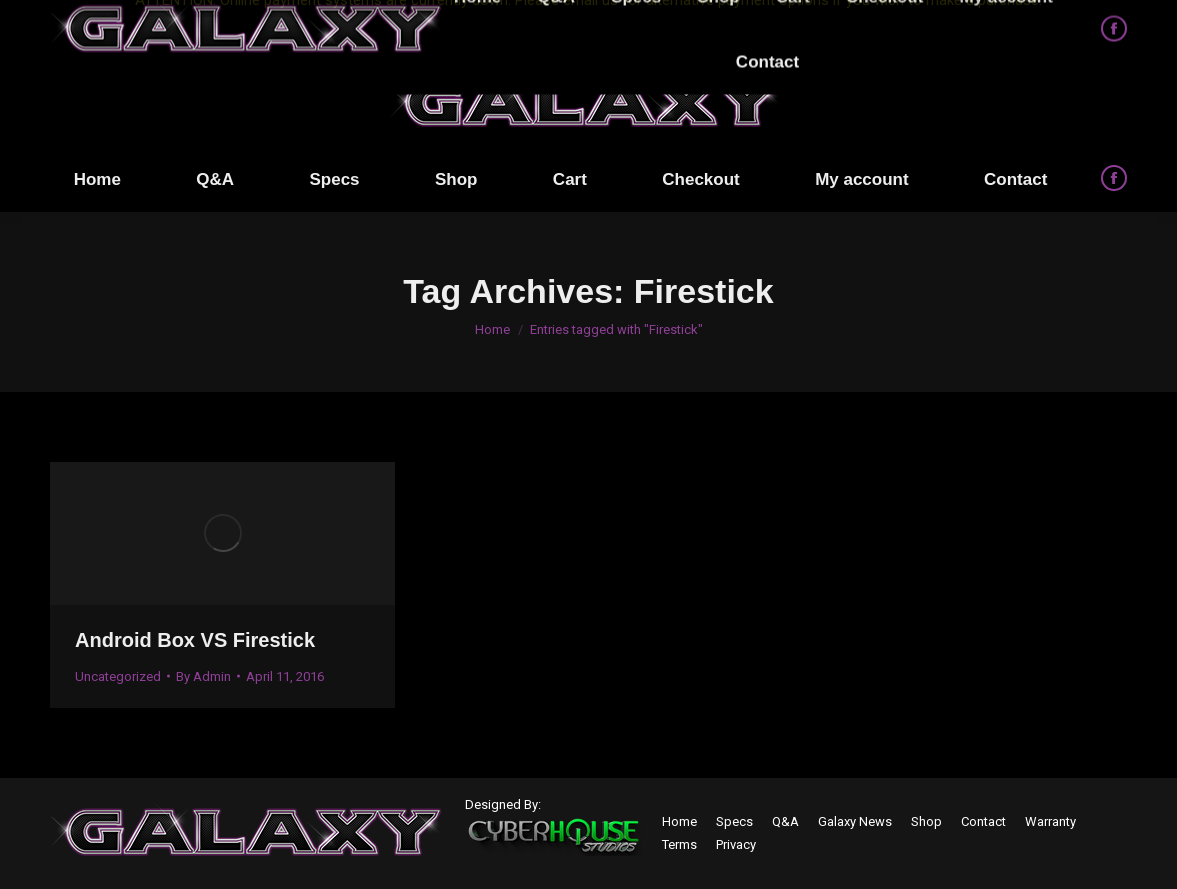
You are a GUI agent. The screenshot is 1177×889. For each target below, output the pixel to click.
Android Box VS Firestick (195, 640)
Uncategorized (118, 676)
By (203, 676)
